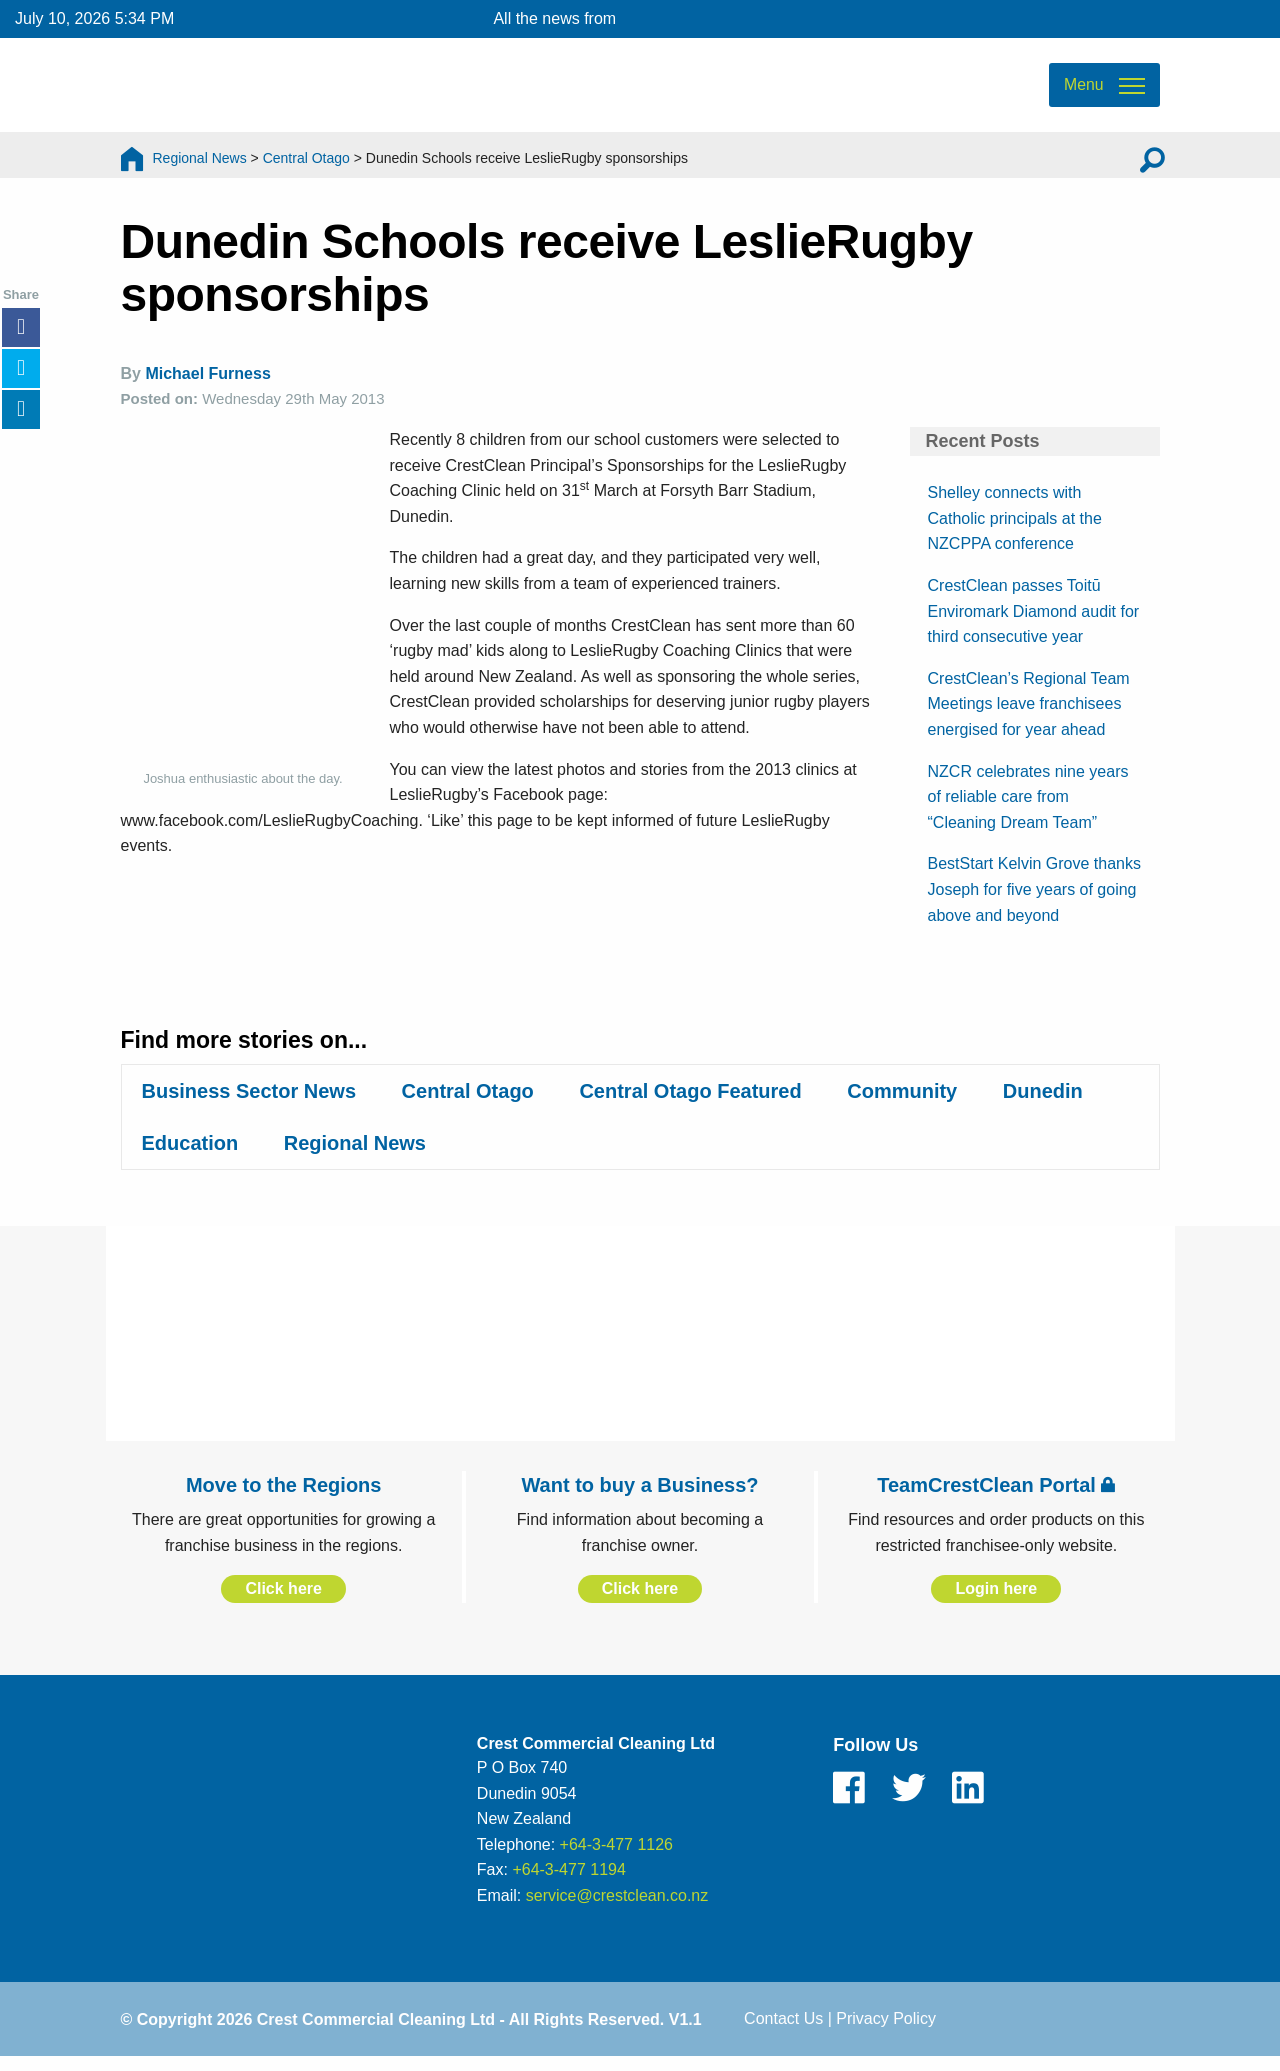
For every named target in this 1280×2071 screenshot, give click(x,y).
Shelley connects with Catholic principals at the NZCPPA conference (1015, 529)
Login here (996, 1599)
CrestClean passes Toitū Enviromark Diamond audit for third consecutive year (1034, 622)
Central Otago (306, 165)
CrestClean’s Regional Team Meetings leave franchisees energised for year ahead (1029, 715)
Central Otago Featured (690, 1102)
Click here (283, 1599)
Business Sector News (249, 1102)
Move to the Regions (284, 1496)
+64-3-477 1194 (568, 1880)
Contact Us (783, 2030)
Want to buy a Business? (639, 1496)
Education (190, 1154)
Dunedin (1043, 1102)
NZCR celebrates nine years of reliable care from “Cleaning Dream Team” (1028, 808)
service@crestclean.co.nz (617, 1906)
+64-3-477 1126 (616, 1855)
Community (902, 1102)
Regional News (200, 165)
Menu (1083, 90)
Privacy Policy (886, 2030)
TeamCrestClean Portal (996, 1496)
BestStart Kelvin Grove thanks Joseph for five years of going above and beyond (1034, 901)
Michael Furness (207, 385)
